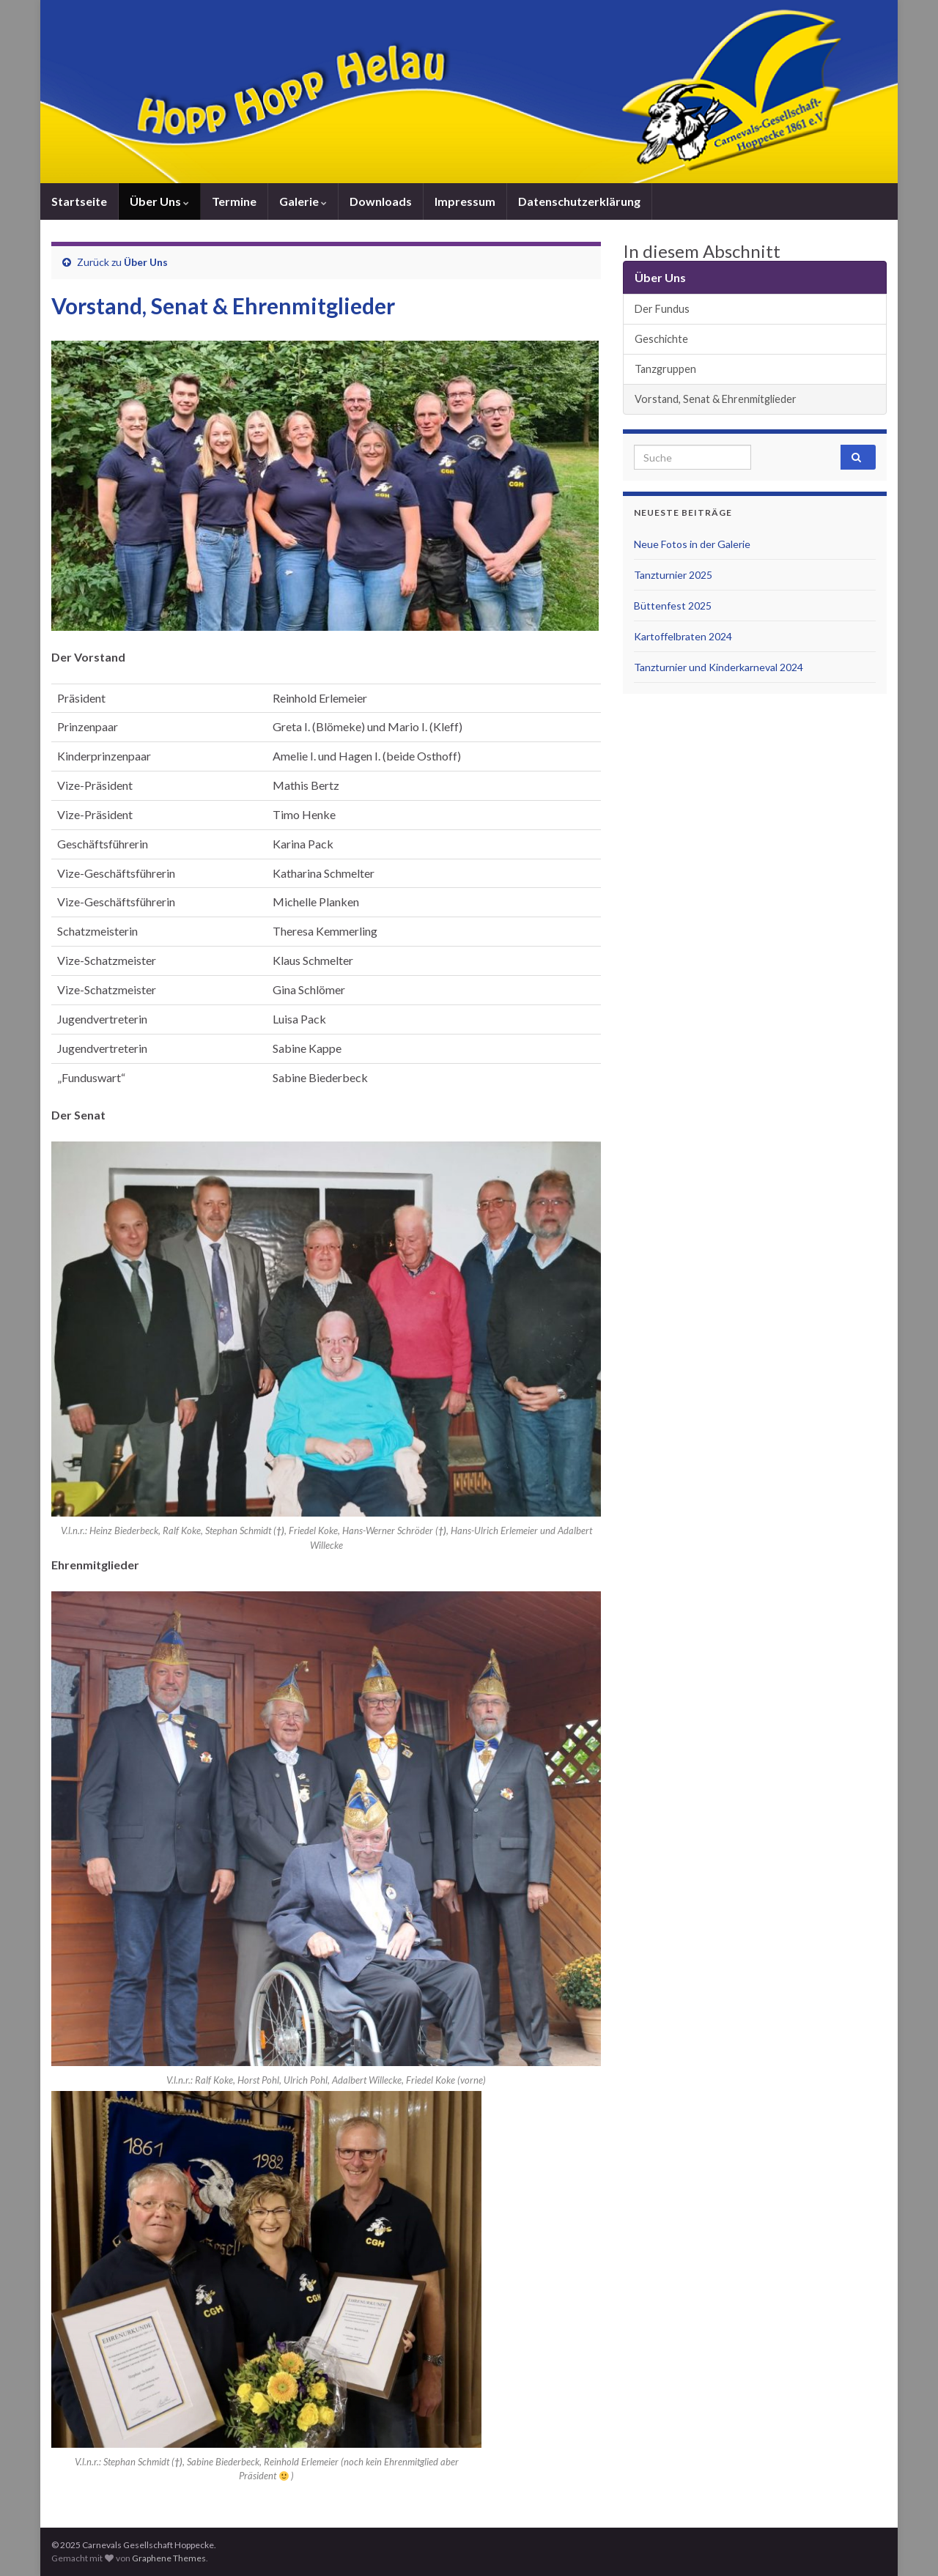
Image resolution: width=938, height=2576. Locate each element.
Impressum (465, 201)
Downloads (381, 201)
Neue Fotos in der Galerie (692, 544)
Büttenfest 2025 (673, 605)
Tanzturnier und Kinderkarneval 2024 (718, 667)
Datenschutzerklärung (579, 201)
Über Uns (159, 201)
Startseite (79, 201)
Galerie (303, 201)
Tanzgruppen (665, 369)
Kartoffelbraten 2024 (683, 636)
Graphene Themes (169, 2558)
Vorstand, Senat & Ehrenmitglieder (716, 399)
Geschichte (661, 339)
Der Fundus (662, 309)
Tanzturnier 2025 (673, 575)
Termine (234, 201)
